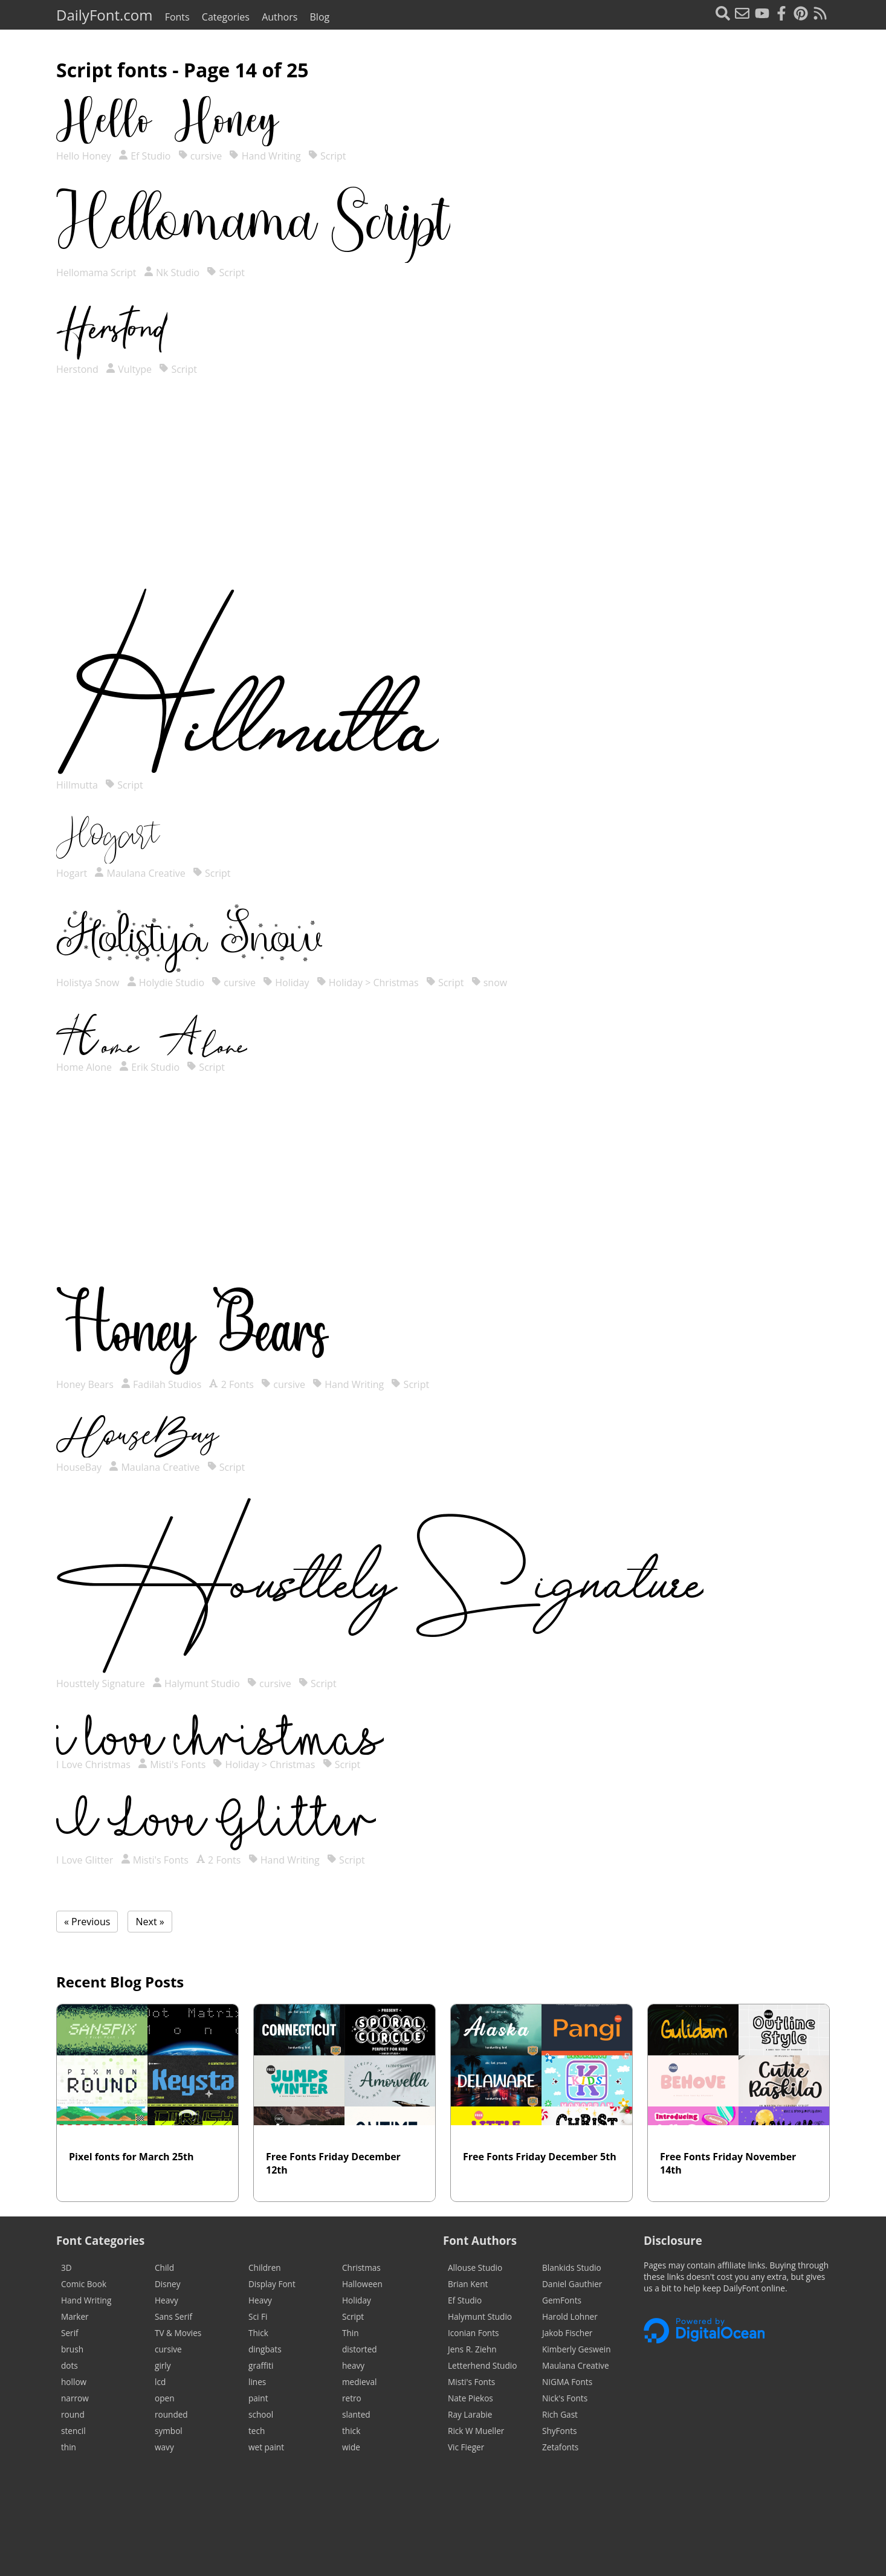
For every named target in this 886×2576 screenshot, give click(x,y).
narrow (75, 2398)
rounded (171, 2414)
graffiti (260, 2365)
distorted (359, 2349)
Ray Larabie (470, 2414)
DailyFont (104, 15)
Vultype (129, 369)
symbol (169, 2430)
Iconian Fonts (473, 2333)
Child (164, 2267)
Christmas (361, 2267)
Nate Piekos (470, 2398)
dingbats (265, 2349)
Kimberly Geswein (576, 2349)
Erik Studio (149, 1067)
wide (351, 2447)
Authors (279, 17)
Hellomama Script (97, 272)
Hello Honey (85, 156)
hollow (73, 2381)
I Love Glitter (86, 1860)
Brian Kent (468, 2284)
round (73, 2414)
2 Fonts (231, 1384)
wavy (164, 2447)
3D (66, 2267)
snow (489, 982)
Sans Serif (173, 2316)
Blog (320, 17)
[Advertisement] (443, 494)
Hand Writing (264, 156)
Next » (149, 1921)
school (260, 2414)
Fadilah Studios (161, 1384)
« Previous (87, 1921)
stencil (73, 2430)
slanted (356, 2414)
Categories (226, 17)
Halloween (362, 2284)
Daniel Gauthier (572, 2284)
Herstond (78, 369)
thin (68, 2447)
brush (72, 2349)
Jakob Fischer (567, 2333)
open (164, 2398)
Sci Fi (257, 2316)
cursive (200, 156)
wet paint (266, 2447)
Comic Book (83, 2284)
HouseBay (80, 1467)
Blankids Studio (571, 2267)
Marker (75, 2316)
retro (351, 2398)
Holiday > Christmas (368, 982)
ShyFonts (559, 2430)
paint (258, 2398)
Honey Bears (86, 1384)
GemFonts (561, 2300)
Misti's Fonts (171, 1764)
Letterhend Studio (482, 2365)
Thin (350, 2333)
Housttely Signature (101, 1683)
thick (351, 2430)
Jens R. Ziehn (472, 2349)
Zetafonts (560, 2447)
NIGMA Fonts (567, 2381)
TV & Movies (178, 2333)
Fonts (177, 17)
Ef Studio (144, 156)
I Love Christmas (94, 1764)
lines (257, 2381)
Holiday (286, 982)
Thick (258, 2333)
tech (256, 2430)
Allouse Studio (475, 2267)
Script (327, 156)
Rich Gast (560, 2414)
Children (264, 2267)
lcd (160, 2381)
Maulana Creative (139, 873)
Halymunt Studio (196, 1683)
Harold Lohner (570, 2316)
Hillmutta (78, 785)
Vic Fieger (466, 2447)
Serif (70, 2333)
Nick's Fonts (564, 2398)
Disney (168, 2284)
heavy (353, 2365)
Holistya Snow (89, 982)
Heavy (166, 2300)
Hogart (72, 873)
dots (69, 2365)
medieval (359, 2381)
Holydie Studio (165, 982)
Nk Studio (172, 272)
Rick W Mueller (476, 2430)
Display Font (272, 2284)
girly (163, 2365)
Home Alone (85, 1067)
